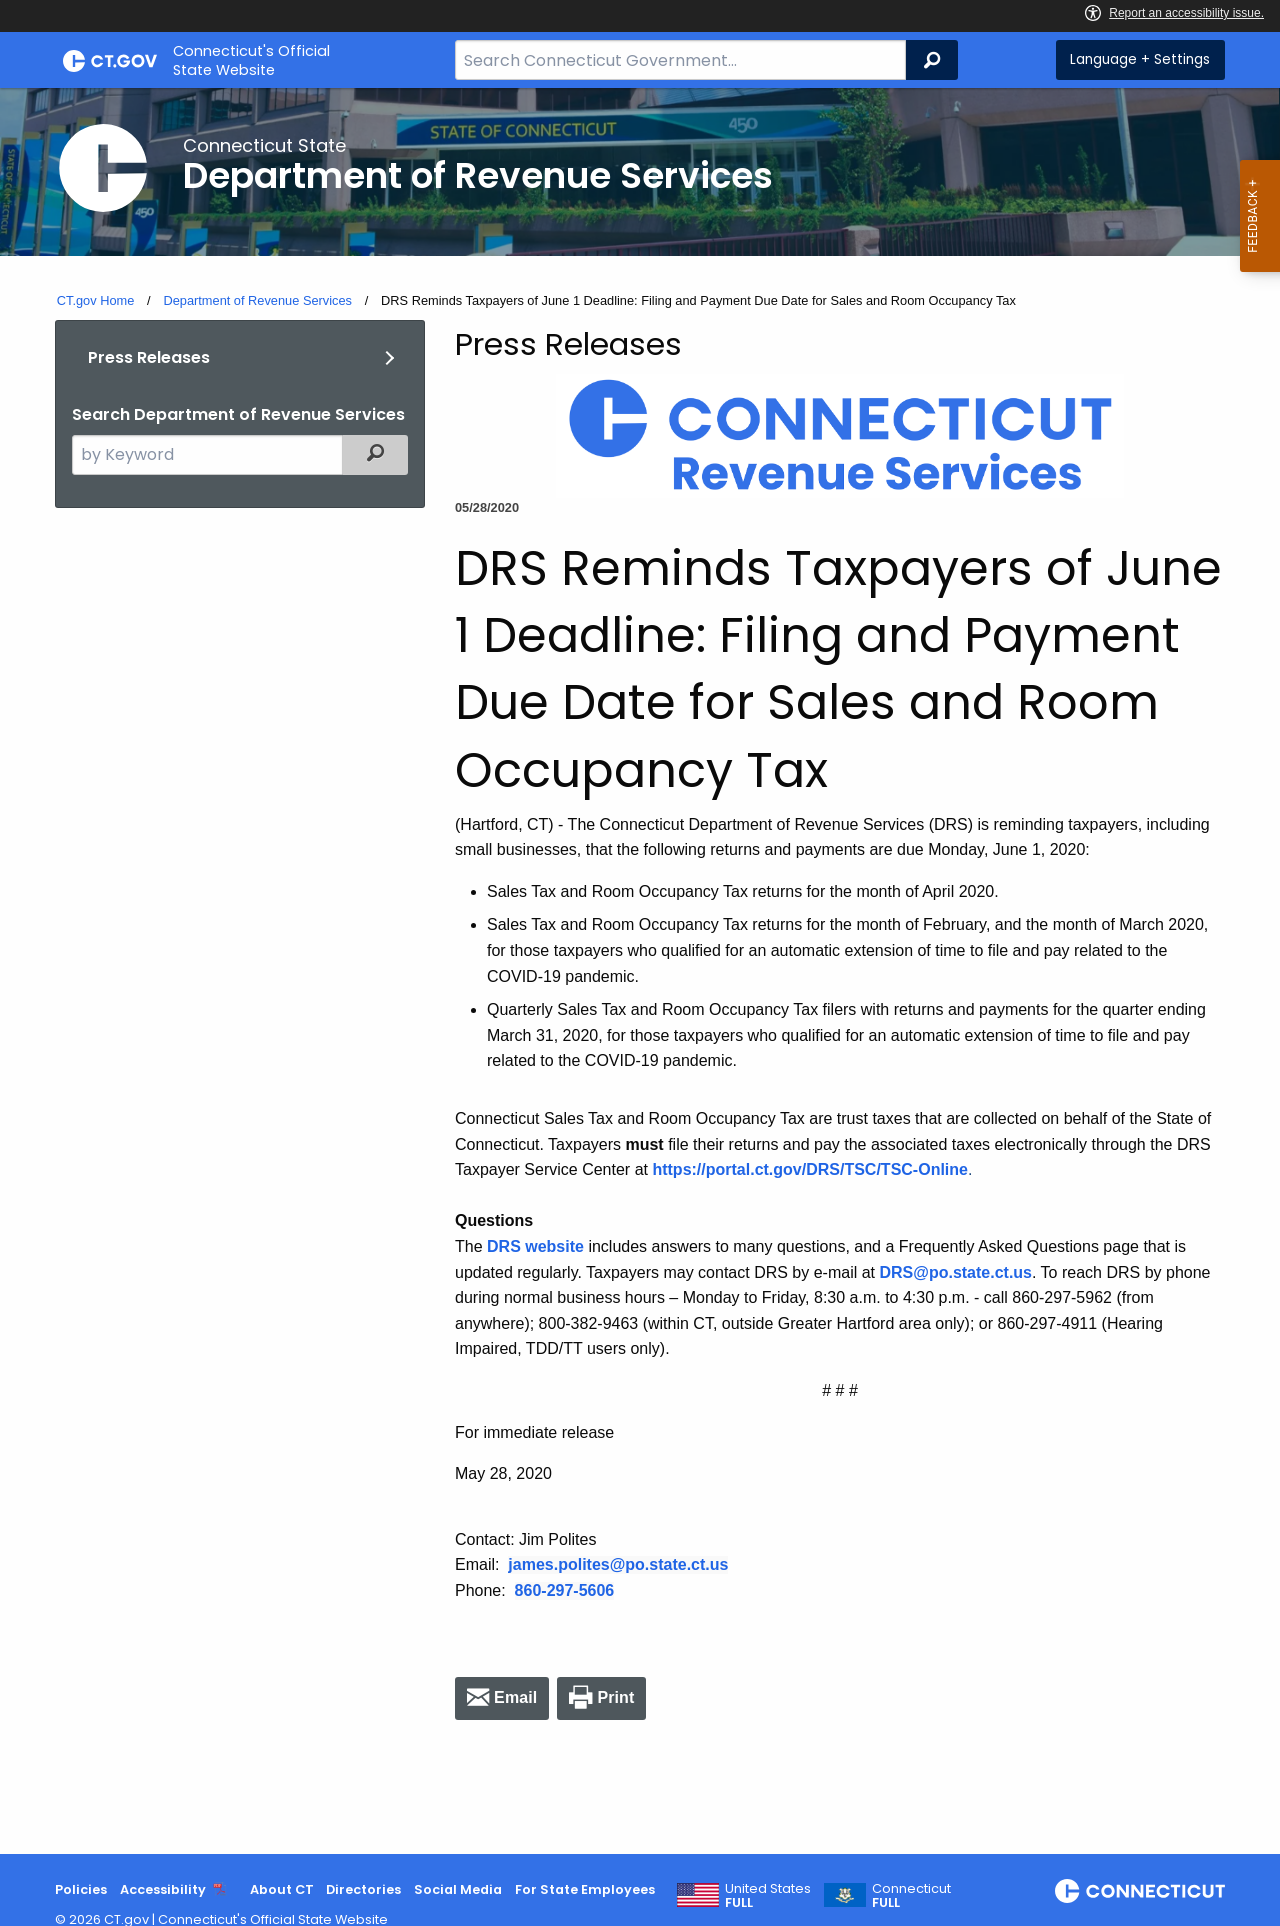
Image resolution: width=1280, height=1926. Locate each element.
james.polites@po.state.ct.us (618, 1564)
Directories (363, 1889)
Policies (81, 1889)
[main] (640, 971)
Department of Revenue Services (257, 300)
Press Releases (149, 357)
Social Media (458, 1889)
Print (615, 1697)
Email (515, 1697)
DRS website (535, 1246)
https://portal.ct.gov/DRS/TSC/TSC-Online (810, 1169)
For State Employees (585, 1889)
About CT (282, 1889)
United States (768, 1896)
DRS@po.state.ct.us (956, 1272)
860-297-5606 (565, 1590)
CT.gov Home (96, 300)
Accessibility (163, 1889)
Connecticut (911, 1896)
